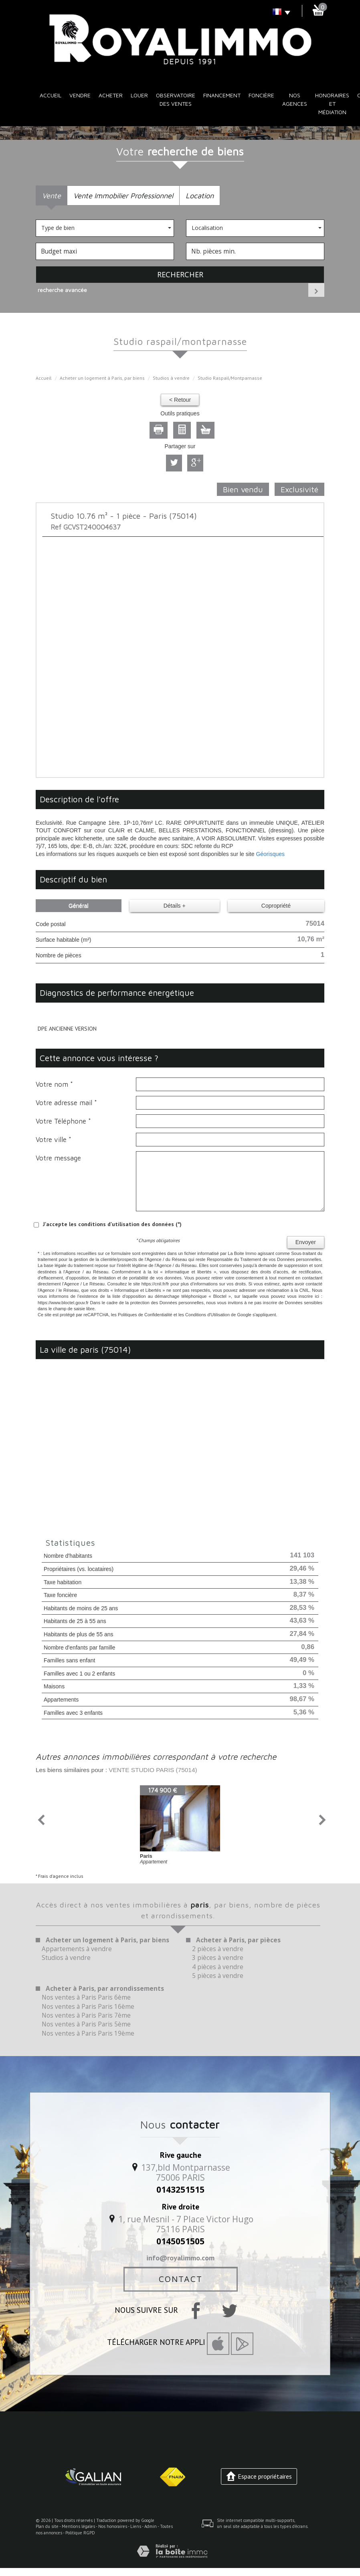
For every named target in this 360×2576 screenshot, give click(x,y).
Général (79, 905)
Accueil (50, 95)
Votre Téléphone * (63, 1121)
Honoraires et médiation (332, 103)
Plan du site (47, 2526)
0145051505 (180, 2241)
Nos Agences (294, 99)
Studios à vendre (171, 378)
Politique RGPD (80, 2533)
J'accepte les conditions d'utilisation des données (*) (112, 1224)
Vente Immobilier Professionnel (123, 195)
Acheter (111, 95)
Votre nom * (54, 1084)
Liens (135, 2526)
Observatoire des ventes (175, 99)
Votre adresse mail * (66, 1103)
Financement (222, 95)
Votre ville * (53, 1140)
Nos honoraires (112, 2526)
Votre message (58, 1158)
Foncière (261, 95)
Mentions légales (78, 2526)
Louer (139, 95)
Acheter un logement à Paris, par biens (102, 378)
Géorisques (270, 854)
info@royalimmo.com (180, 2257)
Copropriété (276, 905)
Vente (51, 195)
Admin (150, 2526)
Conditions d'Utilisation (207, 1314)
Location (200, 195)
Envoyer (305, 1242)
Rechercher (180, 274)
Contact (180, 2279)
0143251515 (180, 2189)
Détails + (175, 905)
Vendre (80, 95)
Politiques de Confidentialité (145, 1314)
